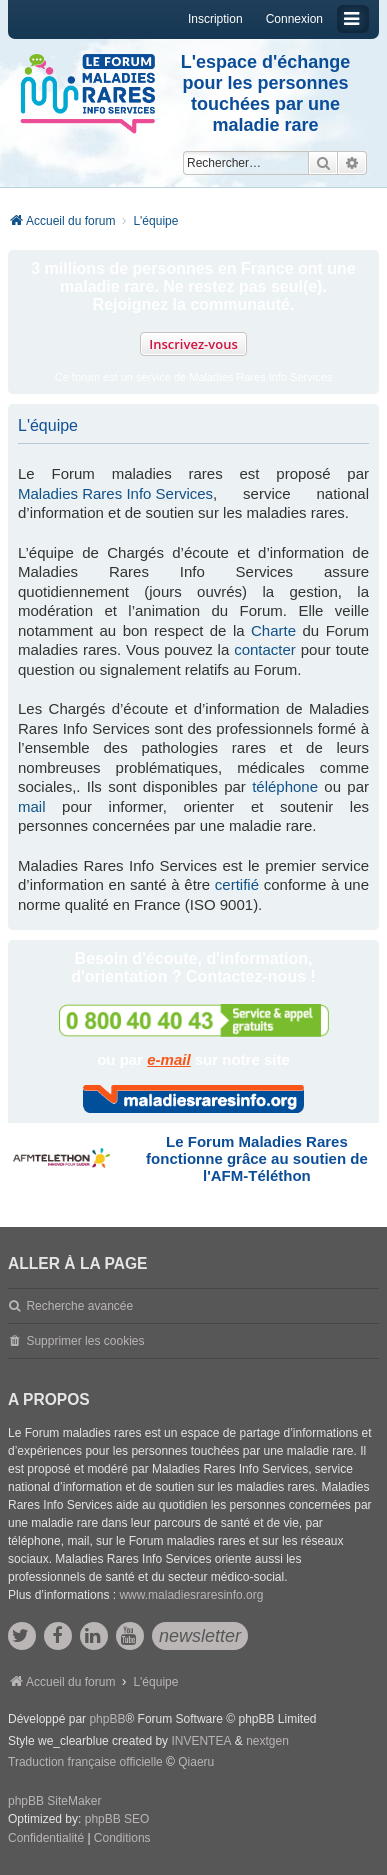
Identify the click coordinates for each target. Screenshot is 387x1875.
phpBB (107, 1719)
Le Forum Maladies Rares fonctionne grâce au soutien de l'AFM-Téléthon (257, 1158)
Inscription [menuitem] (215, 19)
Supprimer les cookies (85, 1341)
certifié (237, 884)
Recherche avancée (79, 1306)
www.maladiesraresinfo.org (191, 1595)
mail (32, 806)
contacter (265, 649)
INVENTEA (201, 1741)
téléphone (285, 786)
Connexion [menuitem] (294, 19)
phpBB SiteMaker (54, 1801)
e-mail (168, 1059)
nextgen (267, 1741)
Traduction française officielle (85, 1762)
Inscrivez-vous (193, 344)
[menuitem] (46, 1839)
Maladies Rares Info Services (115, 493)
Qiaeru (196, 1762)
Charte (273, 630)
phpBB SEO (117, 1819)
